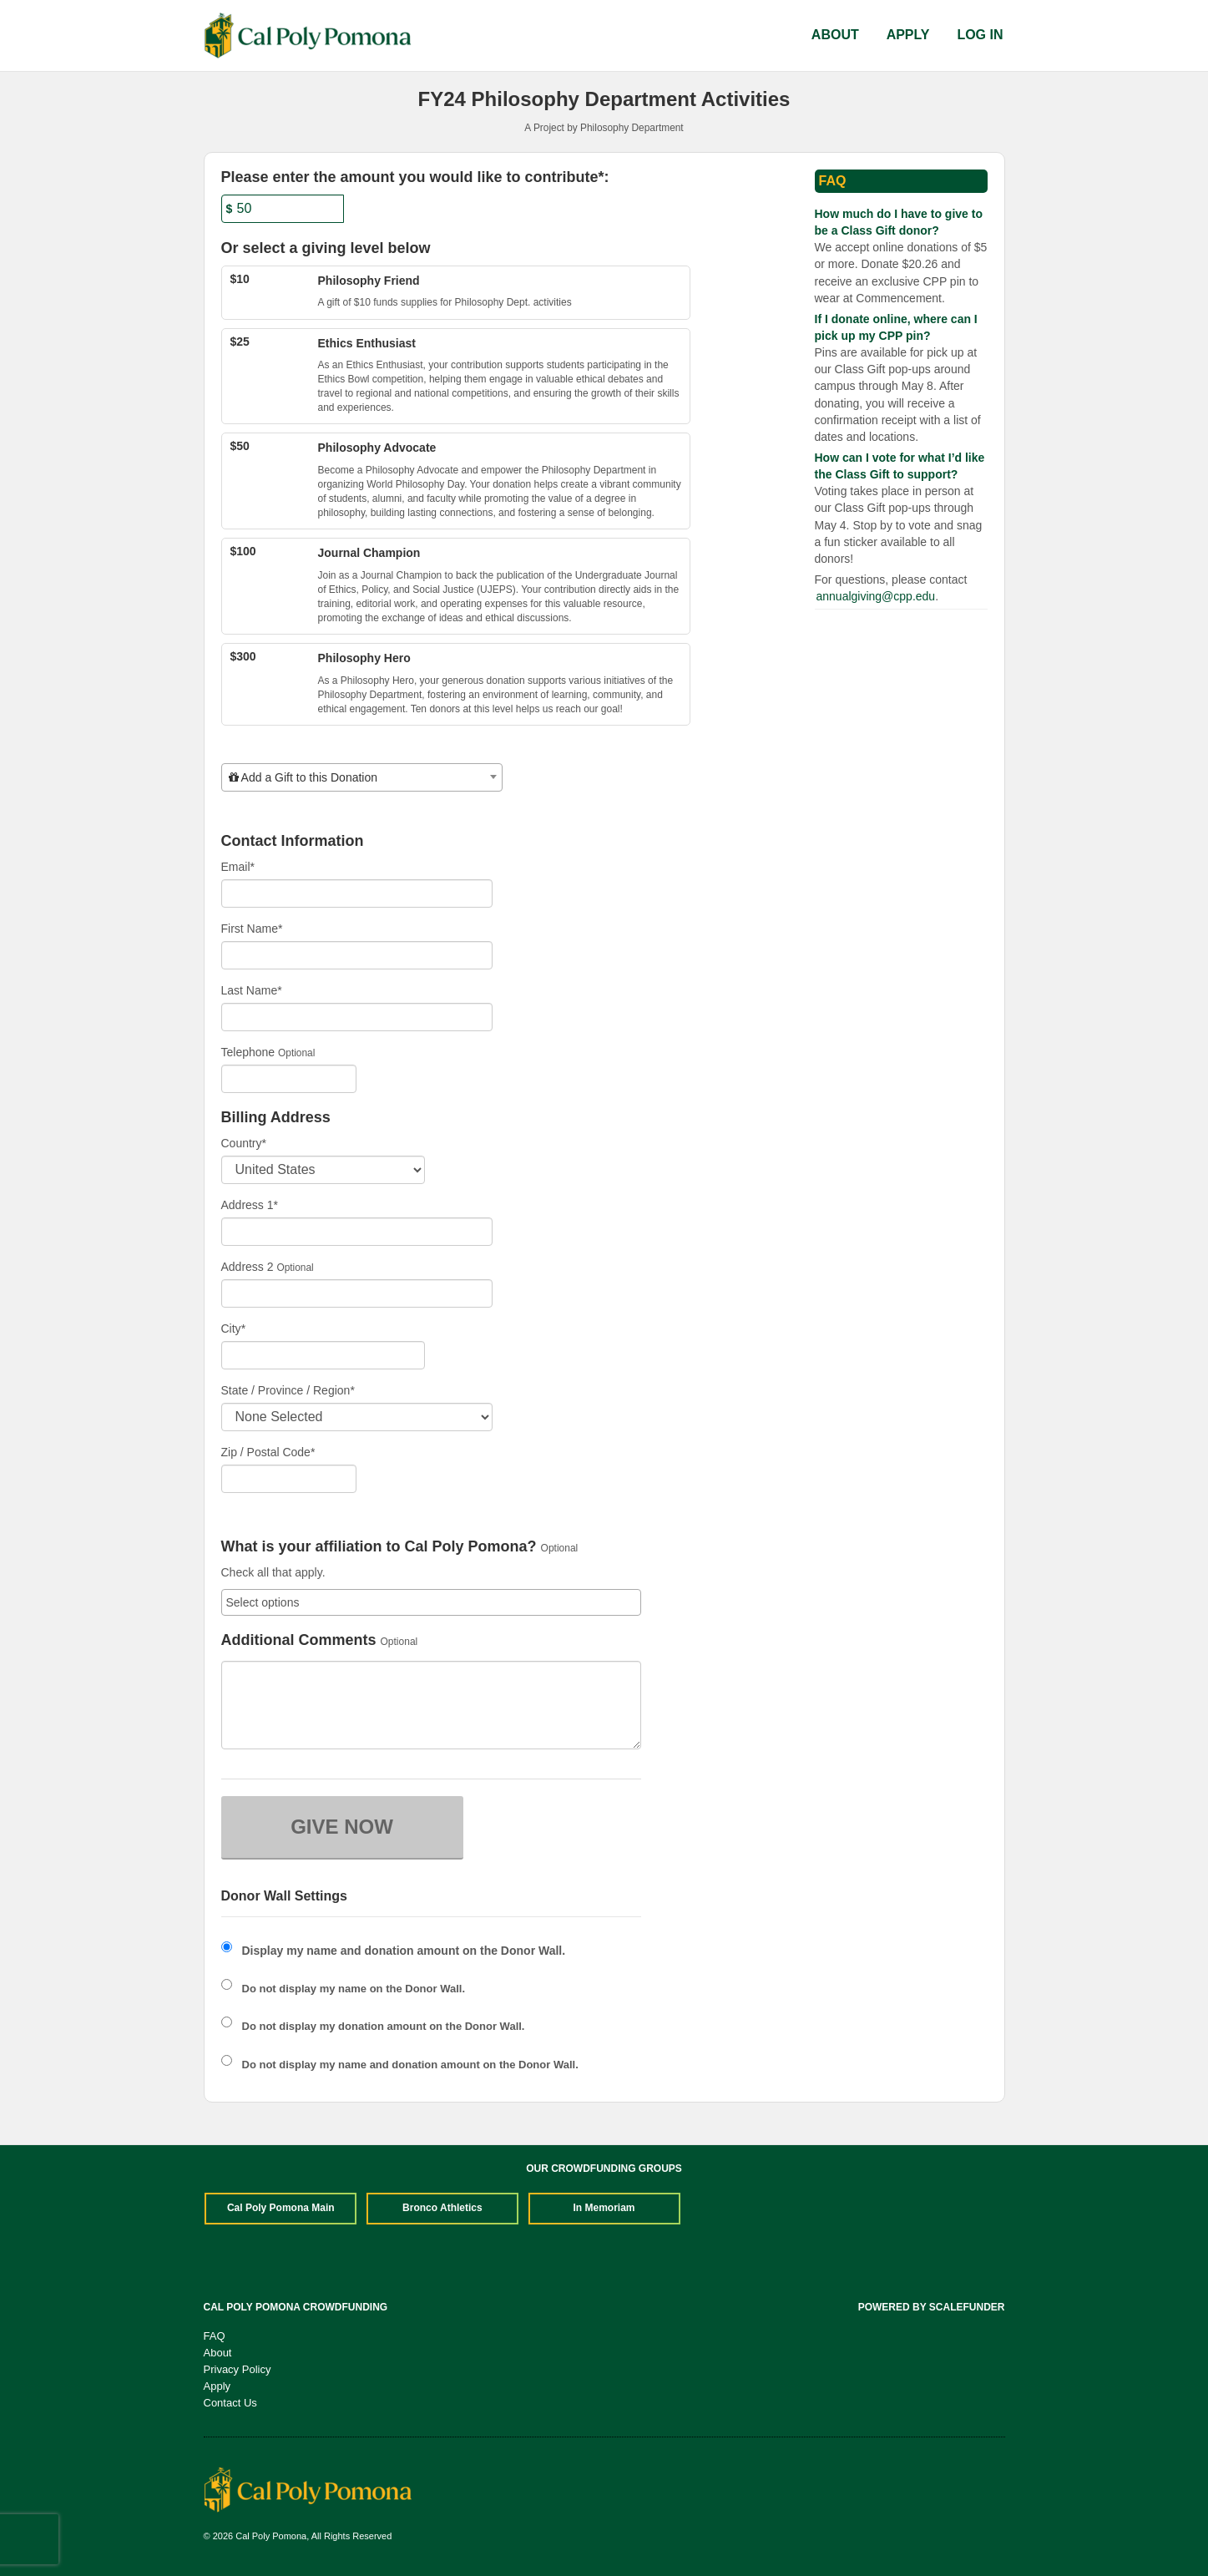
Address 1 (250, 1205)
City (233, 1328)
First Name (252, 928)
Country (243, 1143)
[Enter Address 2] (357, 1293)
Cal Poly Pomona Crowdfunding (296, 2307)
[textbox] (362, 777)
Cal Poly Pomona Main (281, 2208)
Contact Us (230, 2402)
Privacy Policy (237, 2369)
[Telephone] (289, 1079)
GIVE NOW (342, 1826)
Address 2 (247, 1266)
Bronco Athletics (442, 2208)
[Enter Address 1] (357, 1231)
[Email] (357, 893)
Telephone (248, 1052)
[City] (323, 1355)
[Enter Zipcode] (289, 1479)
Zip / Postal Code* (268, 1452)
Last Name (251, 990)
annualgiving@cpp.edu (876, 596)
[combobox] (362, 777)
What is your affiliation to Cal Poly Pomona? (379, 1547)
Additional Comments (299, 1640)
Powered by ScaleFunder (931, 2307)
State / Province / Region (288, 1390)
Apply (908, 35)
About (835, 35)
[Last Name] (357, 1017)
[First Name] (357, 955)
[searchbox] (431, 1602)
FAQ (214, 2336)
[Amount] (283, 209)
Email (238, 866)
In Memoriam (603, 2208)
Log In (980, 35)
